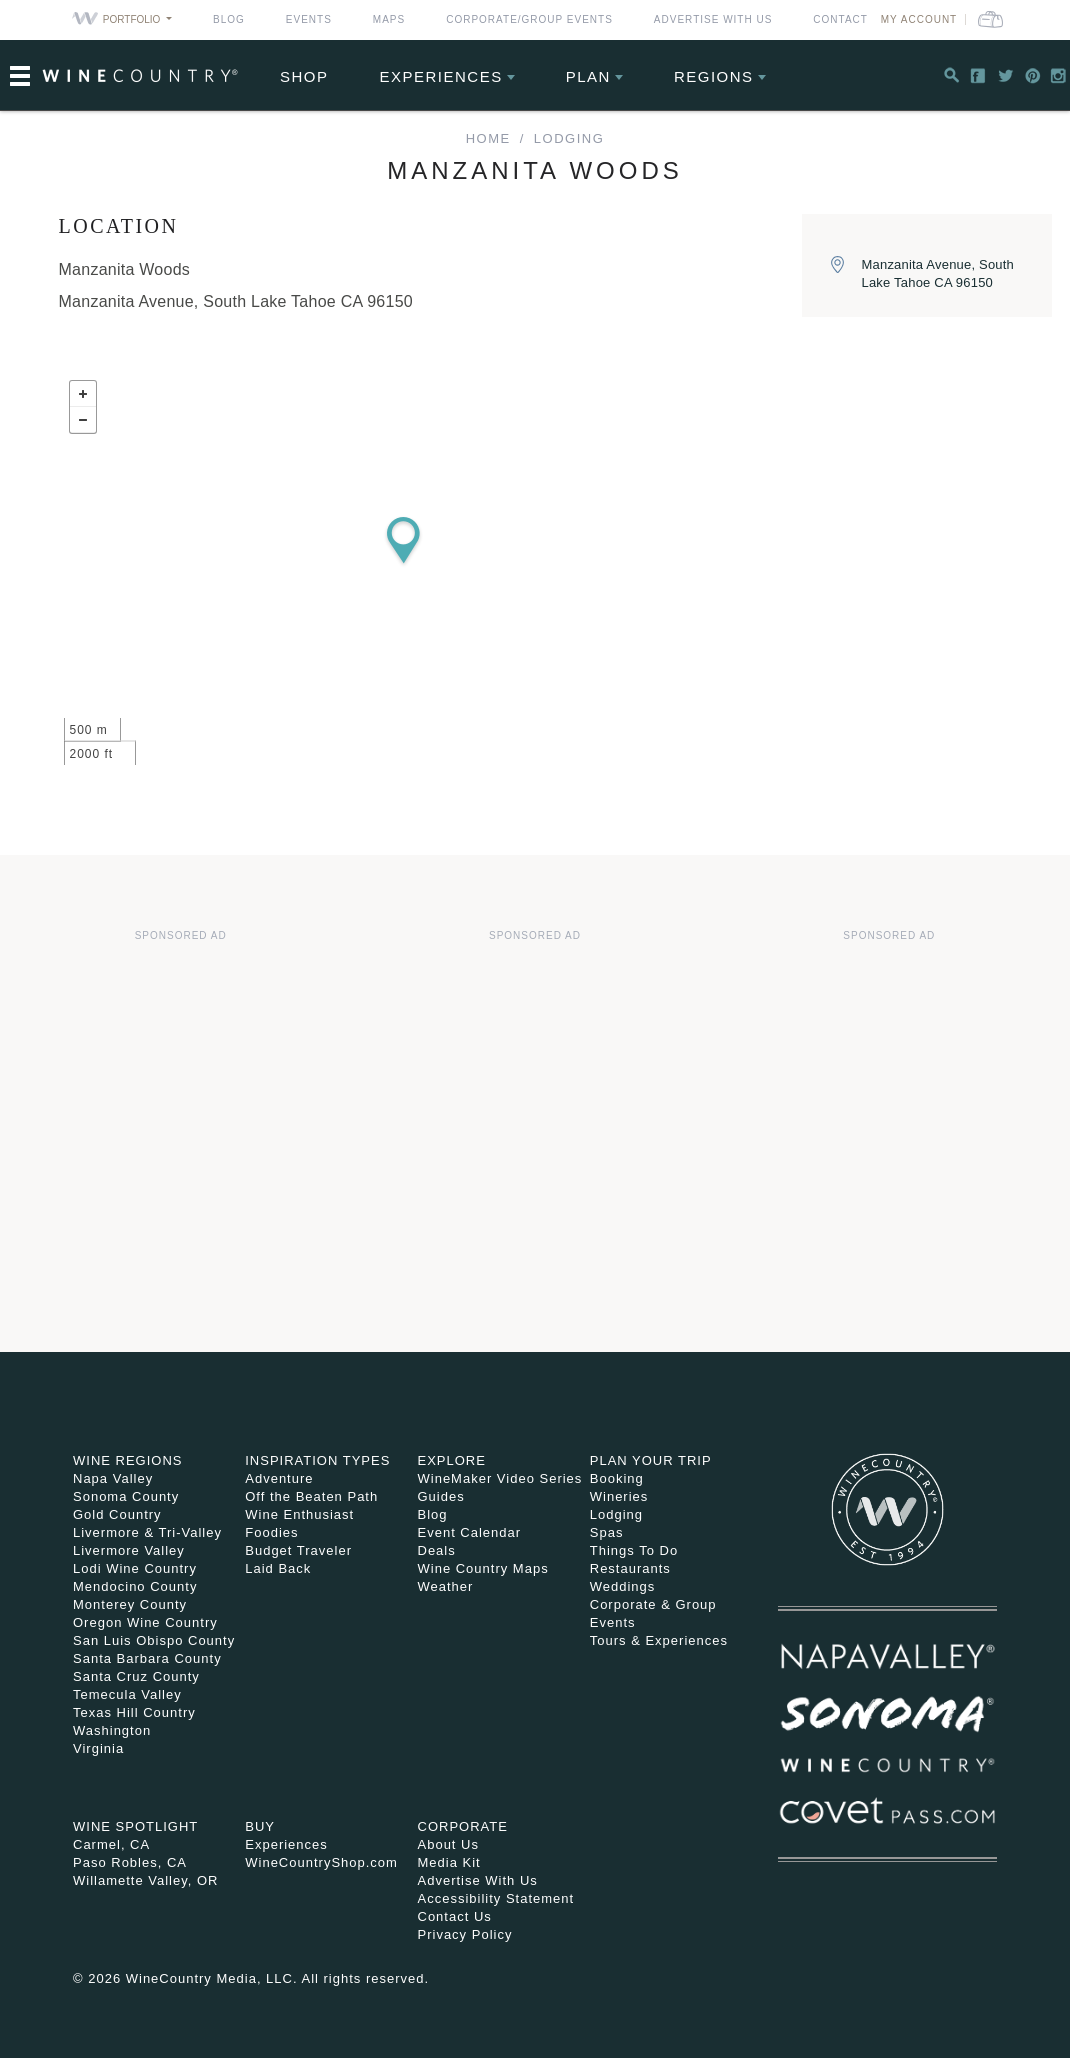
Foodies (271, 1532)
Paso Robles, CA (130, 1862)
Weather (446, 1586)
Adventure (279, 1478)
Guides (441, 1496)
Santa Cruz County (136, 1676)
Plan (588, 76)
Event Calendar (470, 1532)
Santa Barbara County (147, 1658)
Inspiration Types (317, 1460)
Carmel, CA (111, 1844)
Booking (617, 1478)
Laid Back (278, 1568)
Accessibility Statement (496, 1898)
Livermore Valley (129, 1550)
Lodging (569, 138)
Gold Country (117, 1514)
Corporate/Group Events (529, 19)
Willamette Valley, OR (146, 1880)
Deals (437, 1550)
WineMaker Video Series (500, 1478)
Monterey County (130, 1604)
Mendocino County (135, 1586)
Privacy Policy (465, 1934)
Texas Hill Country (134, 1712)
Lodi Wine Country (135, 1568)
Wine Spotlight (135, 1826)
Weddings (623, 1586)
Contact (840, 19)
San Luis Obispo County (154, 1640)
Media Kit (449, 1862)
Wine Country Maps (483, 1568)
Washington (112, 1730)
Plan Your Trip (651, 1460)
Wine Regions (128, 1460)
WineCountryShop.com (321, 1862)
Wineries (619, 1496)
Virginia (98, 1748)
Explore (452, 1460)
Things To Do (634, 1550)
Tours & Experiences (659, 1640)
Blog (229, 19)
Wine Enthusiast (299, 1514)
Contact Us (455, 1916)
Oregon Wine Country (145, 1622)
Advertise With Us (713, 19)
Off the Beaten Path (311, 1496)
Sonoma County (126, 1496)
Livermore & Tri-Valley (147, 1532)
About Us (448, 1844)
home (488, 138)
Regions (714, 76)
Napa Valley (113, 1478)
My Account (919, 19)
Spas (607, 1532)
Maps (389, 19)
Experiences (441, 76)
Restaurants (630, 1568)
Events (309, 19)
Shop (304, 76)
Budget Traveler (298, 1550)
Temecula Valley (127, 1694)
